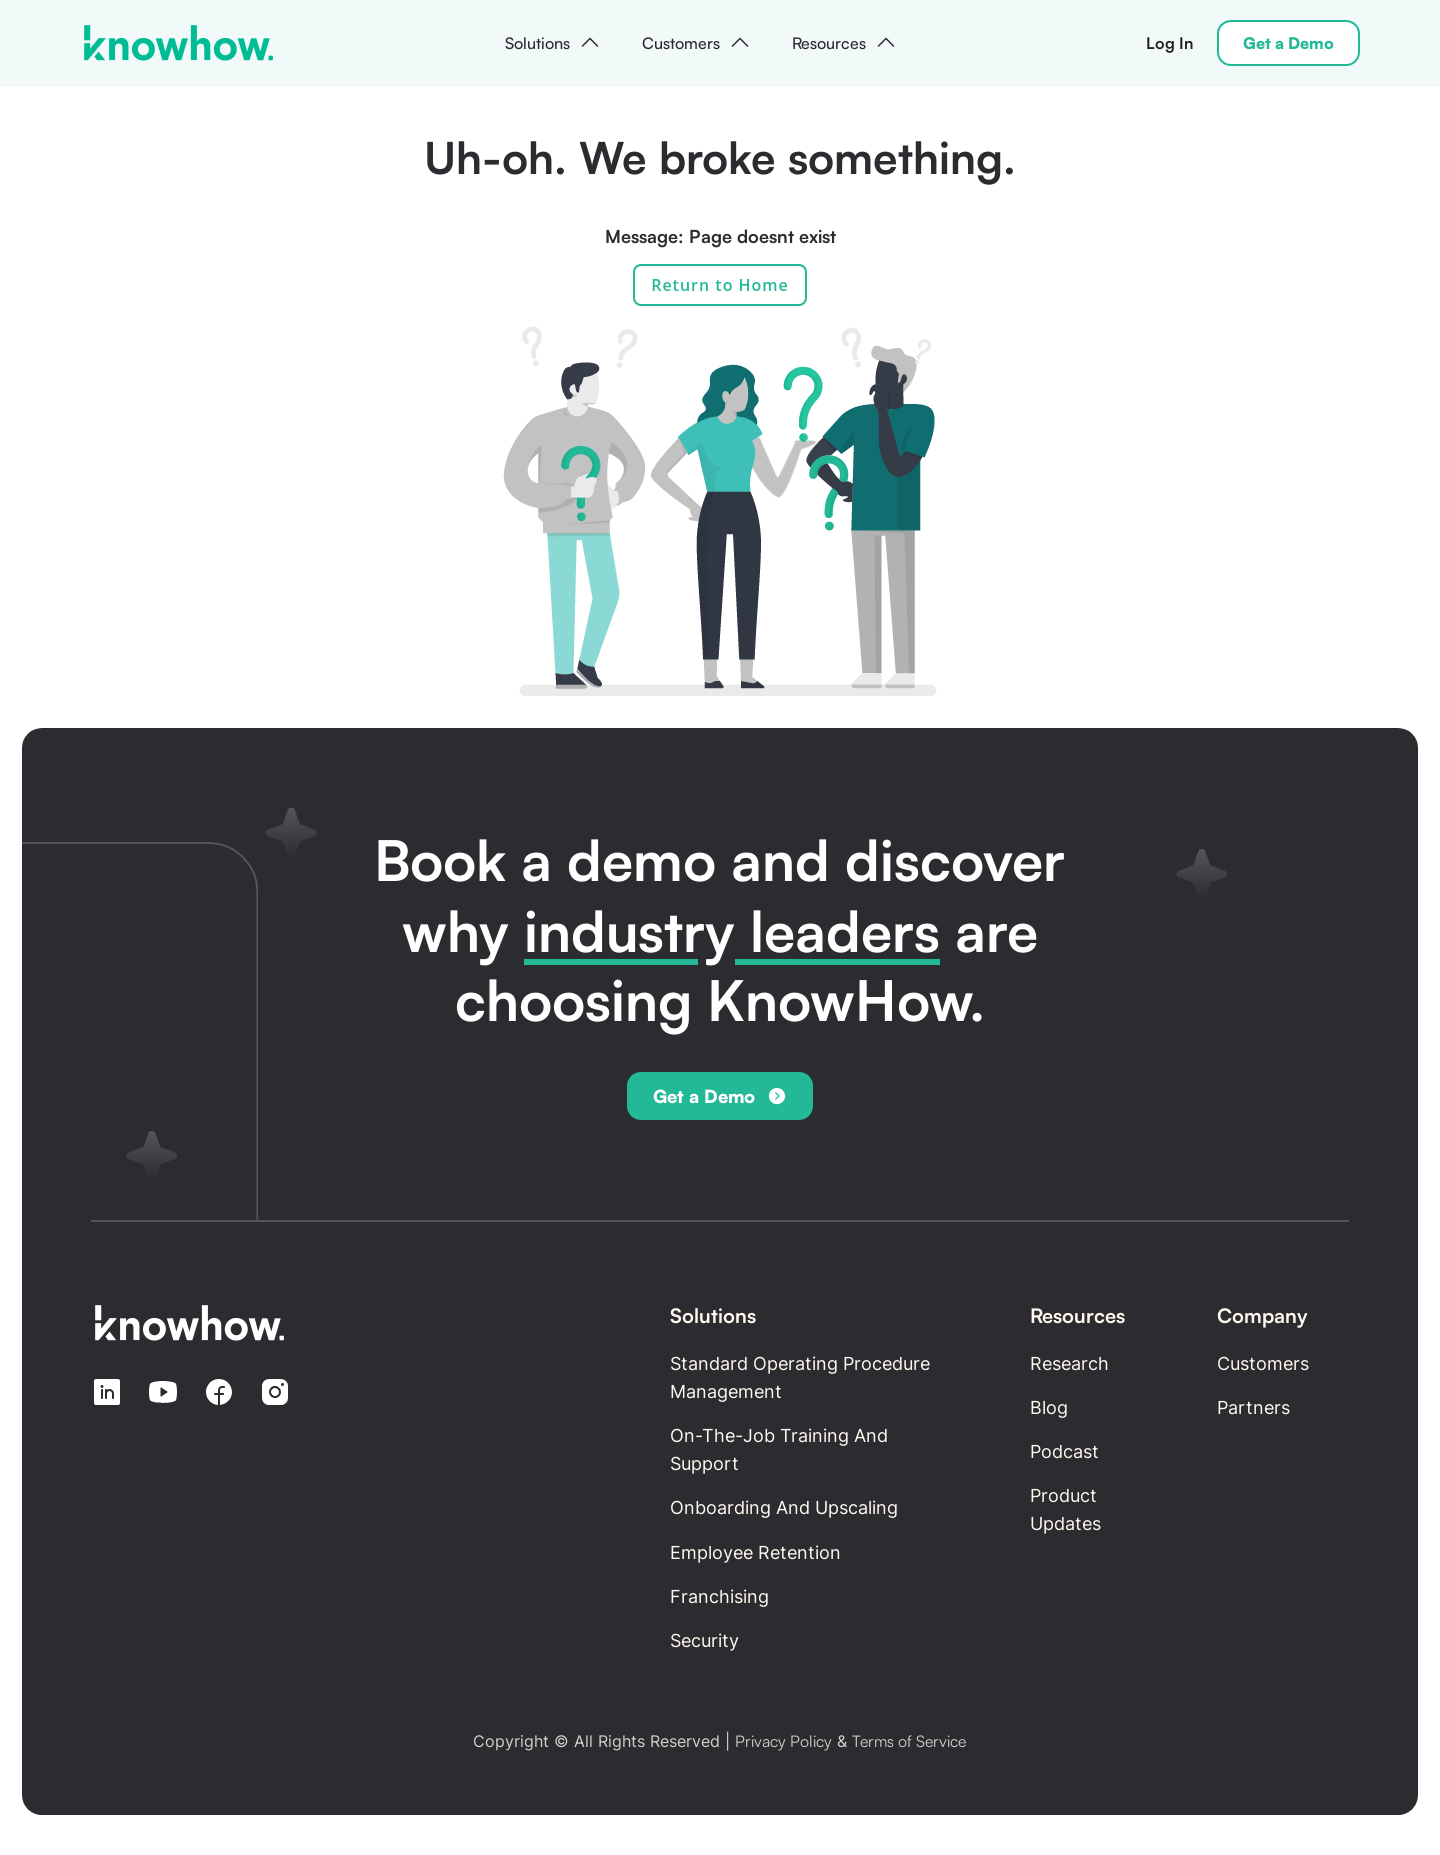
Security (704, 1640)
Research (1069, 1363)
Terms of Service (909, 1741)
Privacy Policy (783, 1741)
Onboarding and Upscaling (784, 1507)
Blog (1049, 1407)
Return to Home (720, 285)
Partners (1253, 1407)
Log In (1169, 43)
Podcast (1064, 1451)
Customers (1263, 1363)
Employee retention (755, 1552)
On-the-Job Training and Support (779, 1449)
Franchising (719, 1596)
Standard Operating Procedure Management (800, 1377)
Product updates (1065, 1509)
